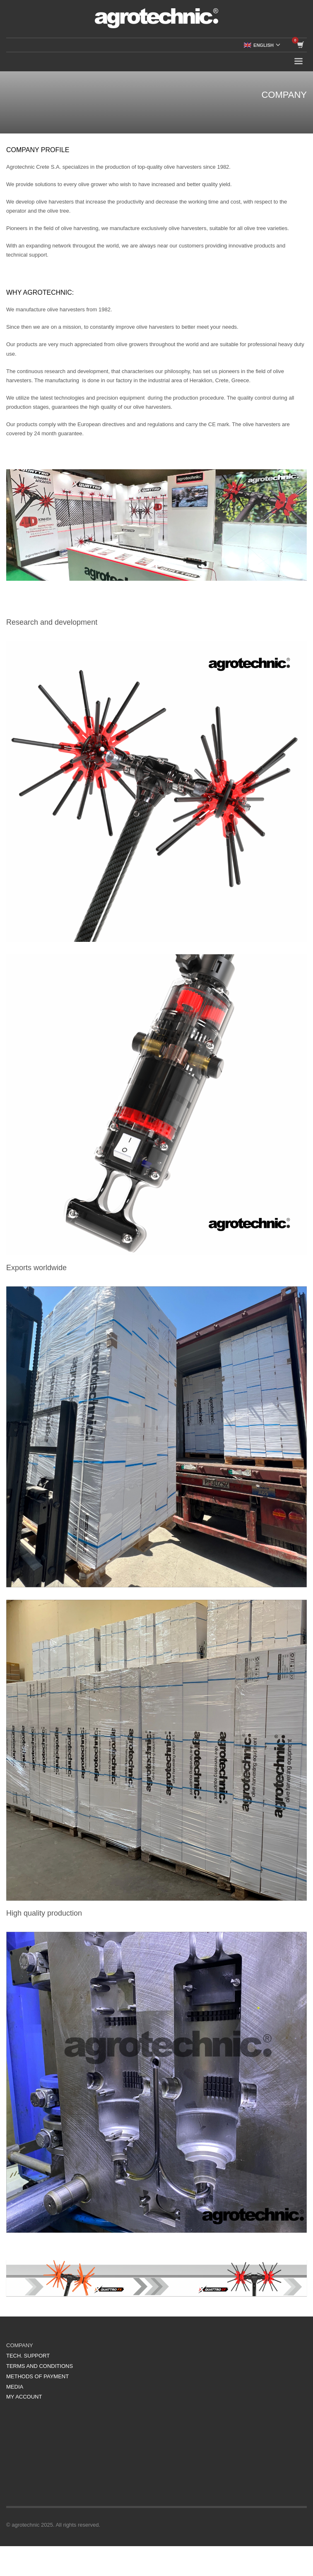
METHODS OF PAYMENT (37, 2376)
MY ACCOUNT (24, 2397)
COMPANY (19, 2345)
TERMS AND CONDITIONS (39, 2366)
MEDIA (14, 2387)
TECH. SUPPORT (28, 2356)
